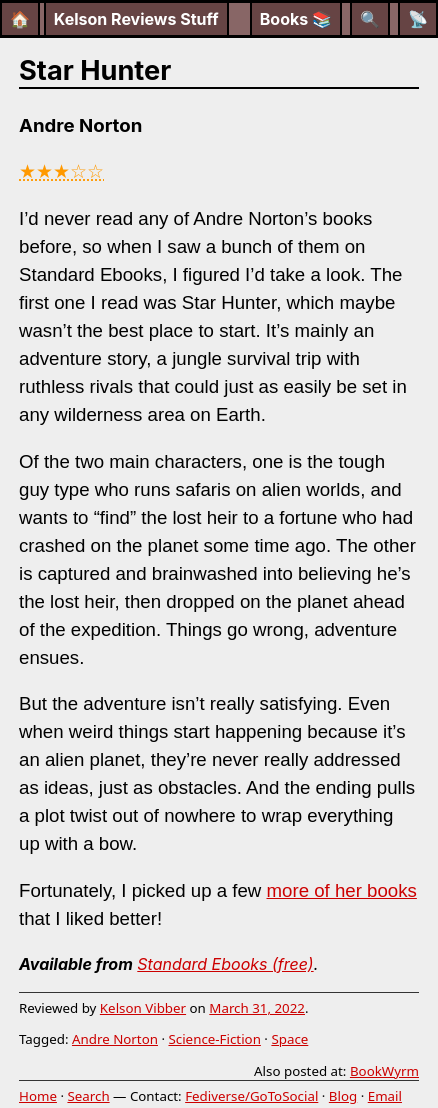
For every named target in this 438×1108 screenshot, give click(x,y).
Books (296, 19)
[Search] (370, 19)
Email (385, 1096)
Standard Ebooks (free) (225, 964)
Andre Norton (115, 1039)
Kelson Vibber (143, 1008)
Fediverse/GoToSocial (251, 1096)
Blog (343, 1096)
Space (289, 1039)
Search (88, 1096)
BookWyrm (384, 1071)
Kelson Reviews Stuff (136, 19)
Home (38, 1096)
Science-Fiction (214, 1039)
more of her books (342, 890)
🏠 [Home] (20, 19)
